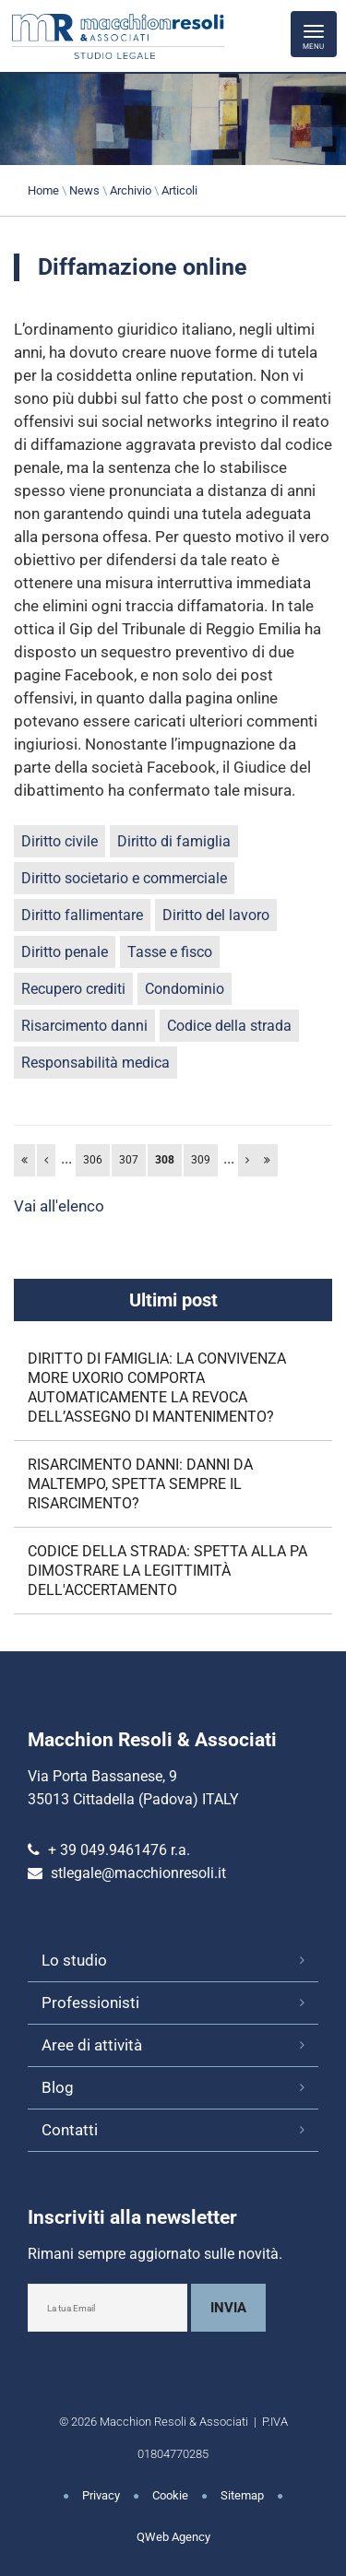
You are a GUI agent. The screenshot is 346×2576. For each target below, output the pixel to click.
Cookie (170, 2495)
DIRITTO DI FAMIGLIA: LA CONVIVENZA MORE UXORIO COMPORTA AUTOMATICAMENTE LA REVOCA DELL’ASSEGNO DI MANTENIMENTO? (157, 1387)
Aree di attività (92, 2045)
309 (200, 1159)
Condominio (184, 989)
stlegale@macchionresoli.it (138, 1873)
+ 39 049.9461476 (107, 1850)
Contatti (70, 2130)
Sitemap (242, 2495)
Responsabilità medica (95, 1062)
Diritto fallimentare (82, 915)
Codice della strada (229, 1025)
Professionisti (90, 2002)
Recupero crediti (73, 989)
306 (92, 1159)
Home (43, 190)
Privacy (101, 2495)
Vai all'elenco (59, 1206)
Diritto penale (64, 952)
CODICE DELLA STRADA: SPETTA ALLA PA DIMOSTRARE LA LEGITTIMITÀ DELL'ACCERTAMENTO (167, 1570)
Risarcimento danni (84, 1025)
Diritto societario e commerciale (124, 878)
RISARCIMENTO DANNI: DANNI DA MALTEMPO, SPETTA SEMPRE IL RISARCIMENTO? (140, 1484)
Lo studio (74, 1960)
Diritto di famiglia (174, 841)
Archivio (130, 190)
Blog (58, 2087)
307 (128, 1159)
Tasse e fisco (169, 952)
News (84, 190)
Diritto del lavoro (215, 915)
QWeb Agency (173, 2537)
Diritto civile (59, 841)
